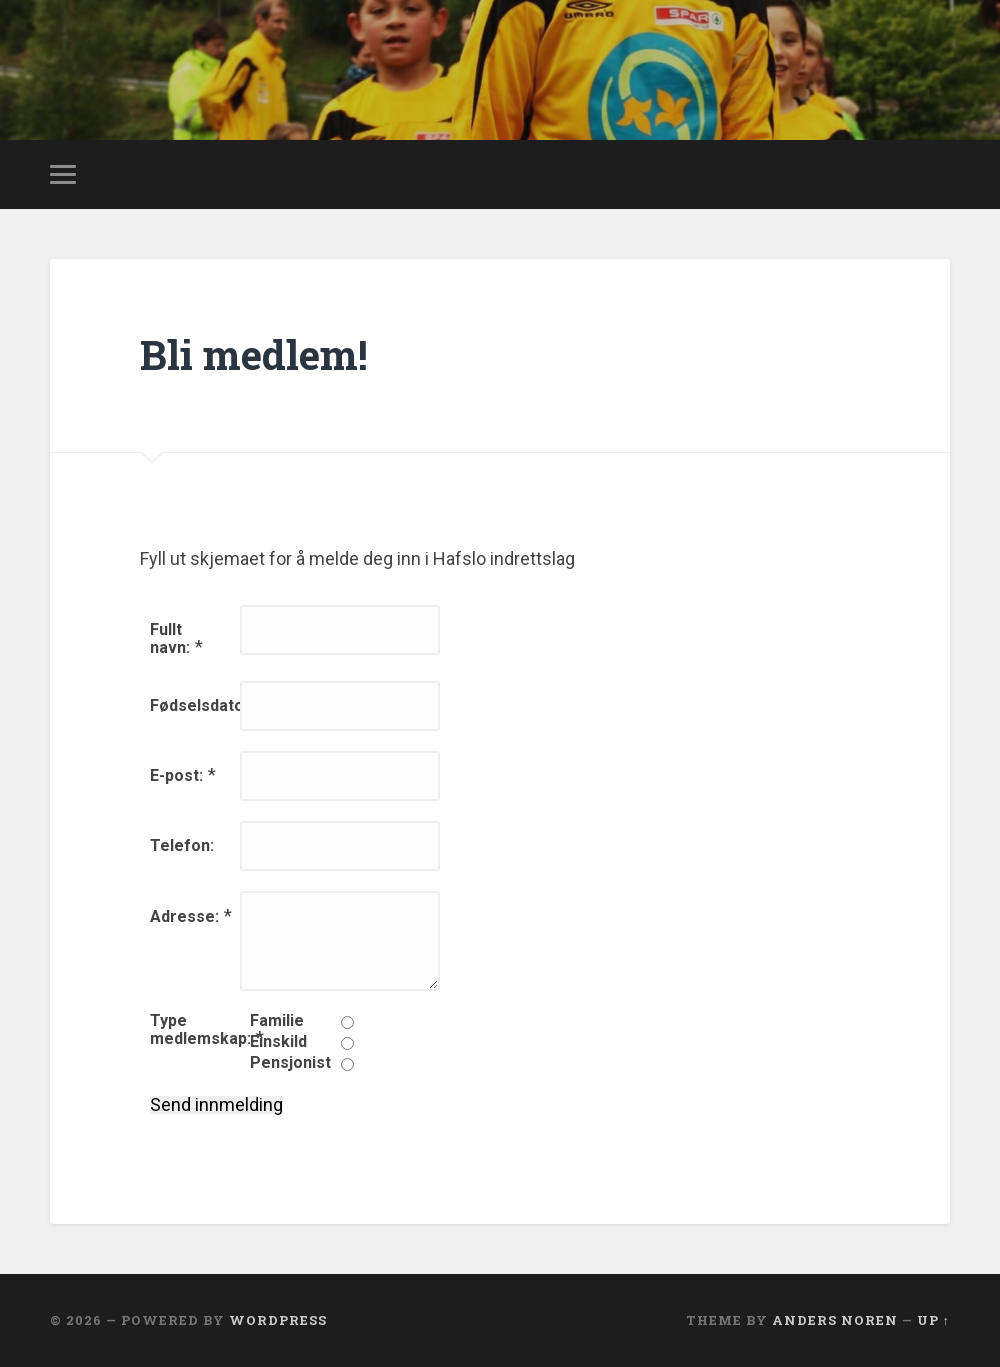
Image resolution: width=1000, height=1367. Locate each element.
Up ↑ (933, 1320)
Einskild (278, 1042)
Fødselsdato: (199, 705)
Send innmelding (216, 1105)
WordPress (278, 1320)
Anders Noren (835, 1320)
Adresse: (184, 916)
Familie (277, 1021)
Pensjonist (290, 1063)
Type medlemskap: (200, 1029)
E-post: (176, 775)
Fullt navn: (170, 638)
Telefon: (182, 845)
